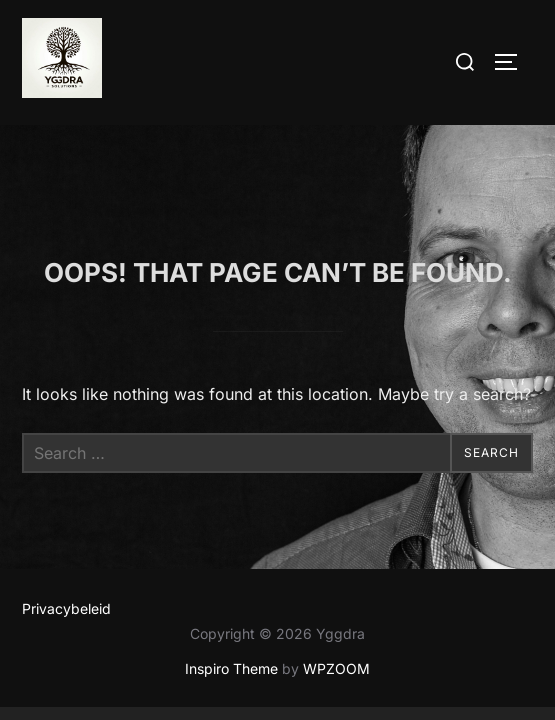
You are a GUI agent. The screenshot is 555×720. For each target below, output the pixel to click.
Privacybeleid (66, 525)
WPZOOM (336, 586)
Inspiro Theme (231, 586)
